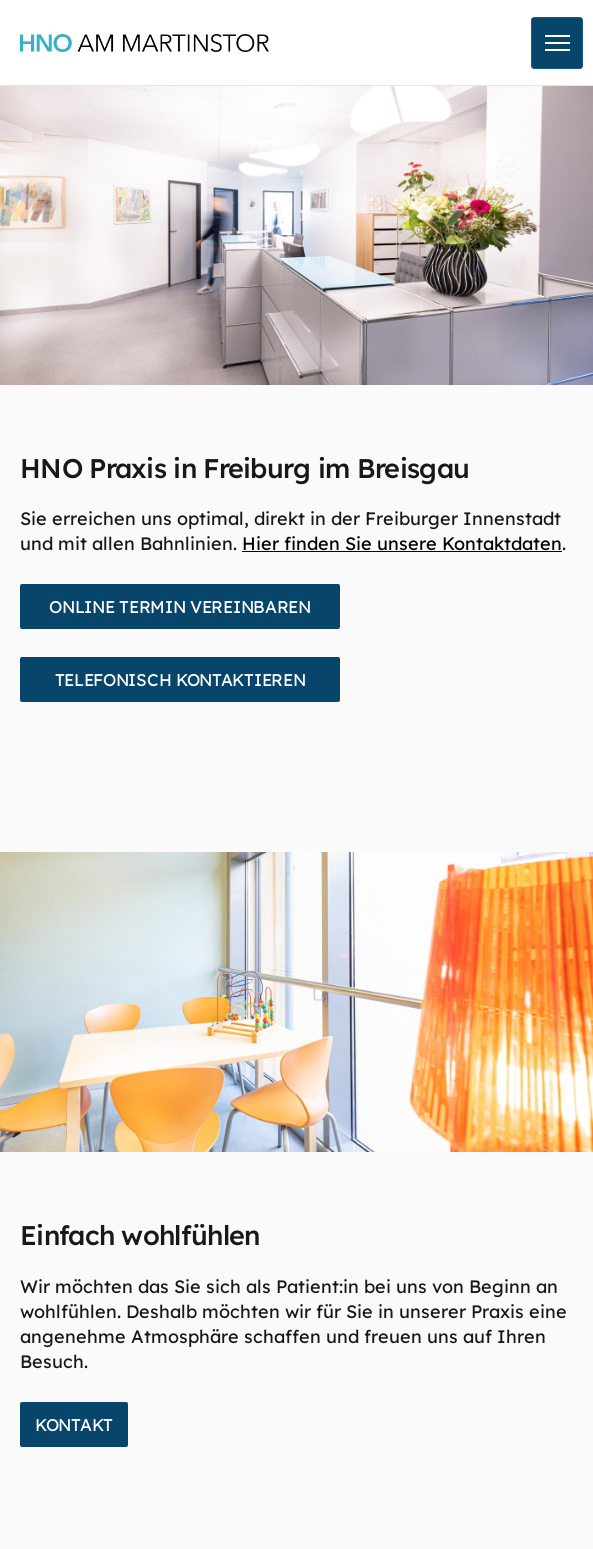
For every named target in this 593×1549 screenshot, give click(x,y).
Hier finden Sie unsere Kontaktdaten (402, 543)
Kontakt (74, 1424)
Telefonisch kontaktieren (180, 679)
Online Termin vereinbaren (180, 606)
